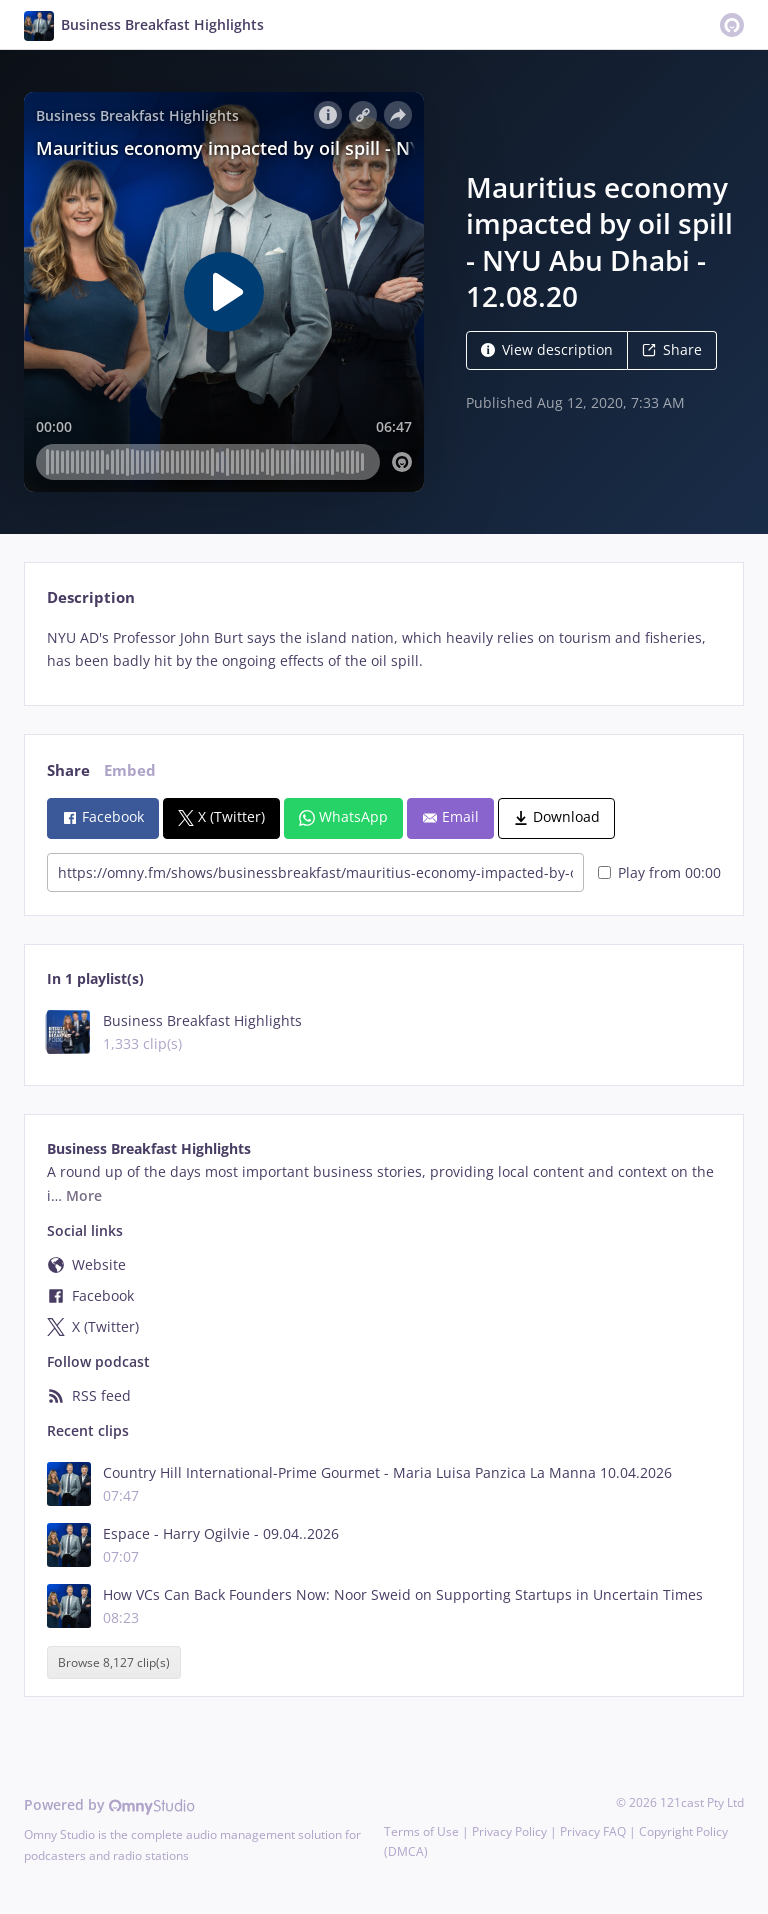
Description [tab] (91, 597)
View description (547, 349)
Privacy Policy (509, 1831)
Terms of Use (421, 1831)
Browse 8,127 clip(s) (114, 1662)
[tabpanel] (383, 650)
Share (672, 349)
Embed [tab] (130, 770)
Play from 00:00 (659, 872)
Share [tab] (68, 770)
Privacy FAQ (593, 1831)
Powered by (109, 1804)
